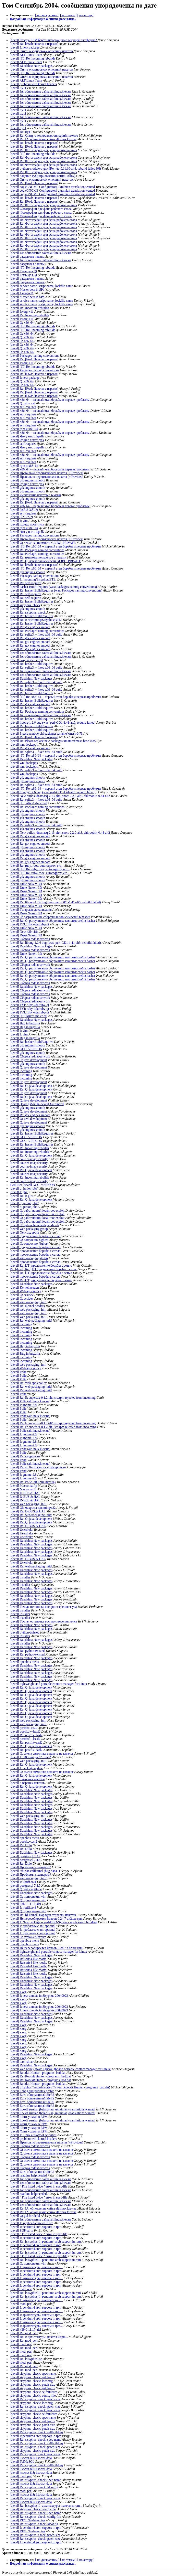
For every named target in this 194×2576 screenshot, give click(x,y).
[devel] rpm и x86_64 (24, 429)
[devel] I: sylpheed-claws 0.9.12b (31, 2223)
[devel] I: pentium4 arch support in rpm (35, 2226)
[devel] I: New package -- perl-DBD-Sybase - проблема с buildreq (53, 1922)
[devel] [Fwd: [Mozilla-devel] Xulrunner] (37, 1104)
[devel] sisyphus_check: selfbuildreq (34, 2392)
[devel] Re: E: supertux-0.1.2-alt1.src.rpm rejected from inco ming (53, 1427)
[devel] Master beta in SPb (27, 289)
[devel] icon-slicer (22, 2061)
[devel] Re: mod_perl (24, 2333)
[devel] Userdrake (21, 1529)
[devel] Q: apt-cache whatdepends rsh (34, 1225)
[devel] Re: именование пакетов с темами (38, 557)
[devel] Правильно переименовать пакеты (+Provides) (46, 473)
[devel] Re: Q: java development (31, 1085)
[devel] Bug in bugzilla (25, 1023)
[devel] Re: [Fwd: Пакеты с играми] (34, 43)
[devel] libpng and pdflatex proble (32, 2091)
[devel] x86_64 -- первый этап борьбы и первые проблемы (49, 399)
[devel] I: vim (19, 520)
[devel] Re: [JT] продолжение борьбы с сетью (41, 1265)
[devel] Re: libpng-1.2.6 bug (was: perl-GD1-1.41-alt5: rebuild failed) (55, 902)
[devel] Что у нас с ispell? (27, 436)
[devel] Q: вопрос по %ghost (29, 1240)
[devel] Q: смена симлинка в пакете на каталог (41, 1753)
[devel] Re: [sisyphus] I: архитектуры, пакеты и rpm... (46, 2505)
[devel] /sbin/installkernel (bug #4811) (35, 1871)
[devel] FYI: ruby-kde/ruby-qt (29, 924)
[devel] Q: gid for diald (25, 2215)
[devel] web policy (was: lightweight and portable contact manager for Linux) (60, 2069)
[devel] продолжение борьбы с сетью (35, 1236)
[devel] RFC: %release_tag (27, 2520)
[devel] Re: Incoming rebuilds (29, 308)
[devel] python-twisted (24, 1632)
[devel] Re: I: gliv (21, 1195)
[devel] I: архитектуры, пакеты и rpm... (36, 2267)
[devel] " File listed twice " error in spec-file (38, 2186)
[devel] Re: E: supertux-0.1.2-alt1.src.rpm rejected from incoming (53, 1397)
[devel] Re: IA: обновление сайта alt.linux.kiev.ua (43, 139)
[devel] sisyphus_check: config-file (33, 2395)
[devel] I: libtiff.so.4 (23, 1882)
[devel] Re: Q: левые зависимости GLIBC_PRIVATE (45, 561)
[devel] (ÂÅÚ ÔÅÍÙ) (24, 509)
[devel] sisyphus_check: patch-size (32, 2377)
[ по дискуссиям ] (47, 15)
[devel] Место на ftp (23, 1485)
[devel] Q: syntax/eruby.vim (28, 1937)
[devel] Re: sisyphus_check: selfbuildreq (36, 2432)
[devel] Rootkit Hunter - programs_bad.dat (37, 2072)
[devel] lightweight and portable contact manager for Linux (48, 1683)
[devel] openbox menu (25, 1661)
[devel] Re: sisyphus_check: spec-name (35, 2439)
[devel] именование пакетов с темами (35, 495)
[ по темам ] (68, 15)
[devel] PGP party (21, 2230)
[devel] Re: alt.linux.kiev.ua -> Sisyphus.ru (38, 1467)
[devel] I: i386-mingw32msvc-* (30, 1757)
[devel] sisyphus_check (25, 605)
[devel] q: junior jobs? (24, 1188)
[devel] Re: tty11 (21, 132)
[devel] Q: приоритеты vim (28, 1896)
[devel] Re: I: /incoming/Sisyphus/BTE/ (36, 619)
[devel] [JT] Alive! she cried (28, 803)
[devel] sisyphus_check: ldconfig (31, 2381)
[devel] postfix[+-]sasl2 (25, 1731)
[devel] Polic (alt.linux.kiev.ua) (30, 1401)
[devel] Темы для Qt (23, 271)
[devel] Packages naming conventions (34, 355)
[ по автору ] (85, 15)
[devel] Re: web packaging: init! (31, 1320)
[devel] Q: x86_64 (22, 322)
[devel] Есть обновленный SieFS (32, 2094)
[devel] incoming (21, 1071)
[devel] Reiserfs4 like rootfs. (28, 1959)
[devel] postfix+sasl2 (23, 1727)
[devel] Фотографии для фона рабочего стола (41, 209)
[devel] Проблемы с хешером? (30, 1867)
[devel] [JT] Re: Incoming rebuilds (32, 58)
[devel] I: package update (26, 1768)
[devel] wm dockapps (24, 744)
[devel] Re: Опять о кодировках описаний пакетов (44, 135)
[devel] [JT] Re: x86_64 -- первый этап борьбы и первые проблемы (55, 546)
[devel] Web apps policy (25, 1291)
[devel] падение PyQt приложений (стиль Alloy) (42, 176)
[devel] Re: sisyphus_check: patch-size (35, 2399)
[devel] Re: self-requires (25, 583)
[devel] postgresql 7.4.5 (25, 1860)
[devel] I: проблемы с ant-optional (32, 1926)
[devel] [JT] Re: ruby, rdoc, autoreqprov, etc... (40, 869)
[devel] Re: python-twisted (27, 1650)
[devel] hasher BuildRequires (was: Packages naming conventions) (53, 586)
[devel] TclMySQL (22, 2461)
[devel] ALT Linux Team (26, 54)
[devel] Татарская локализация (31, 909)
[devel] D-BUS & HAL (25, 1493)
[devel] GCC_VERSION (26, 1049)
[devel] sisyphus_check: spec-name (33, 2373)
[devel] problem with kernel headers (33, 84)
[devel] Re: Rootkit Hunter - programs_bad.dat (40, 2076)
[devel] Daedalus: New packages (31, 65)
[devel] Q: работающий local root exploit (37, 1210)
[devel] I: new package (24, 47)
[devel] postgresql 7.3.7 (25, 1856)
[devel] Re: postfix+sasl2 (26, 1735)
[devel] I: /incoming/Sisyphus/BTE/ (33, 579)
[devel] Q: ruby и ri (22, 403)
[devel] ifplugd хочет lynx (27, 440)
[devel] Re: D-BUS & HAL (28, 1511)
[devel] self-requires (23, 407)
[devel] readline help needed (28, 2175)
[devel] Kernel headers (24, 1287)
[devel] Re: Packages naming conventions (37, 550)
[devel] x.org (18, 1992)
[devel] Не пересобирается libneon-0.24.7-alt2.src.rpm (46, 1918)
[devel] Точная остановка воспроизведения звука (43, 1606)
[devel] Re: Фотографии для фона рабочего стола (43, 150)
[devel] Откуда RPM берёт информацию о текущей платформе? (53, 40)
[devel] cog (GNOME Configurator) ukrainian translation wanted (52, 187)
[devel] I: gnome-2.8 (23, 1405)
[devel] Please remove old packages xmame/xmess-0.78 (46, 733)
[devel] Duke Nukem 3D (26, 884)
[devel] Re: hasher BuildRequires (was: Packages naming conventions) (56, 590)
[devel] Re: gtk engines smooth (30, 627)
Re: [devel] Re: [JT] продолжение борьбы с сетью (43, 1269)
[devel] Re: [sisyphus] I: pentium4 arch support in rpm (45, 2241)
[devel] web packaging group (29, 1229)
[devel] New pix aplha (24, 1232)
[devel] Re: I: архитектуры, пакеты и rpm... (39, 2337)
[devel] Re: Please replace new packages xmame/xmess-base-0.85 (53, 741)
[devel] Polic (18, 1372)
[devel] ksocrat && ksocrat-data (31, 2458)
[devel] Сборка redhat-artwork (30, 939)
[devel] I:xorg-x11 (22, 293)
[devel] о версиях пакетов (27, 1779)
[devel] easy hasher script (26, 660)
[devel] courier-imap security (29, 1159)
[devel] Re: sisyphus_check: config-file (35, 2516)
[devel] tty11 (18, 87)
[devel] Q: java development (28, 1060)
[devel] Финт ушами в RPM (29, 2116)
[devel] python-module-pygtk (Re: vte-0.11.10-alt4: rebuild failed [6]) (55, 168)
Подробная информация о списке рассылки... (43, 19)
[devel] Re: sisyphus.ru (25, 1456)
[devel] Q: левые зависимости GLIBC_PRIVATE (43, 542)
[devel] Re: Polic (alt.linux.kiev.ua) (33, 1482)
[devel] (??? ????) (21, 517)
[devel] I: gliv (19, 1192)
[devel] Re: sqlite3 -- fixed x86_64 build (36, 634)
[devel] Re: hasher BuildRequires (31, 601)
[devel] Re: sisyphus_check (28, 612)
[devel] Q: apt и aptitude (26, 1889)
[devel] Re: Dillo (21, 1845)
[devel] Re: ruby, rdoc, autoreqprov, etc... (36, 865)
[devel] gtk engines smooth (27, 480)
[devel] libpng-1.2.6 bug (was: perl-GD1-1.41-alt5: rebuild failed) (53, 722)
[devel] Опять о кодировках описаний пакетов (41, 51)
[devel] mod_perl (21, 2289)
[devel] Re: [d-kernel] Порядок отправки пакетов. (43, 1915)
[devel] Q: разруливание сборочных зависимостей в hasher (50, 917)
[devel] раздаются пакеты (27, 256)
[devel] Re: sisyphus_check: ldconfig (34, 2487)
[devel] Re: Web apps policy (28, 1383)
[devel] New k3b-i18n (24, 931)
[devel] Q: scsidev (21, 1295)
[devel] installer (20, 1577)
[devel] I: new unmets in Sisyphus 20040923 (39, 1995)
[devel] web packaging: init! (28, 1302)
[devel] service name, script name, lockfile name (41, 286)
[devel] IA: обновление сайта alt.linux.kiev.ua (40, 91)
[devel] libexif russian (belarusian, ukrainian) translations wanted (52, 2109)
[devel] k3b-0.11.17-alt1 (25, 2329)
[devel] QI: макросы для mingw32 (33, 1507)
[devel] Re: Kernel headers (27, 1306)
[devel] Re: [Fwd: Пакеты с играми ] (34, 198)
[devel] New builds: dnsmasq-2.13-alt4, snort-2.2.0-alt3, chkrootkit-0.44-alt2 (60, 796)
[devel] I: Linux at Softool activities (33, 2135)
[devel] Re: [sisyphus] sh (26, 2359)
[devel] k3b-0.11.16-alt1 (25, 1904)
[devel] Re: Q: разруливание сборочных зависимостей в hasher (52, 920)
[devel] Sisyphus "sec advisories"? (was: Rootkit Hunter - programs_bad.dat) (60, 2087)
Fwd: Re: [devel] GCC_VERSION (32, 1184)
